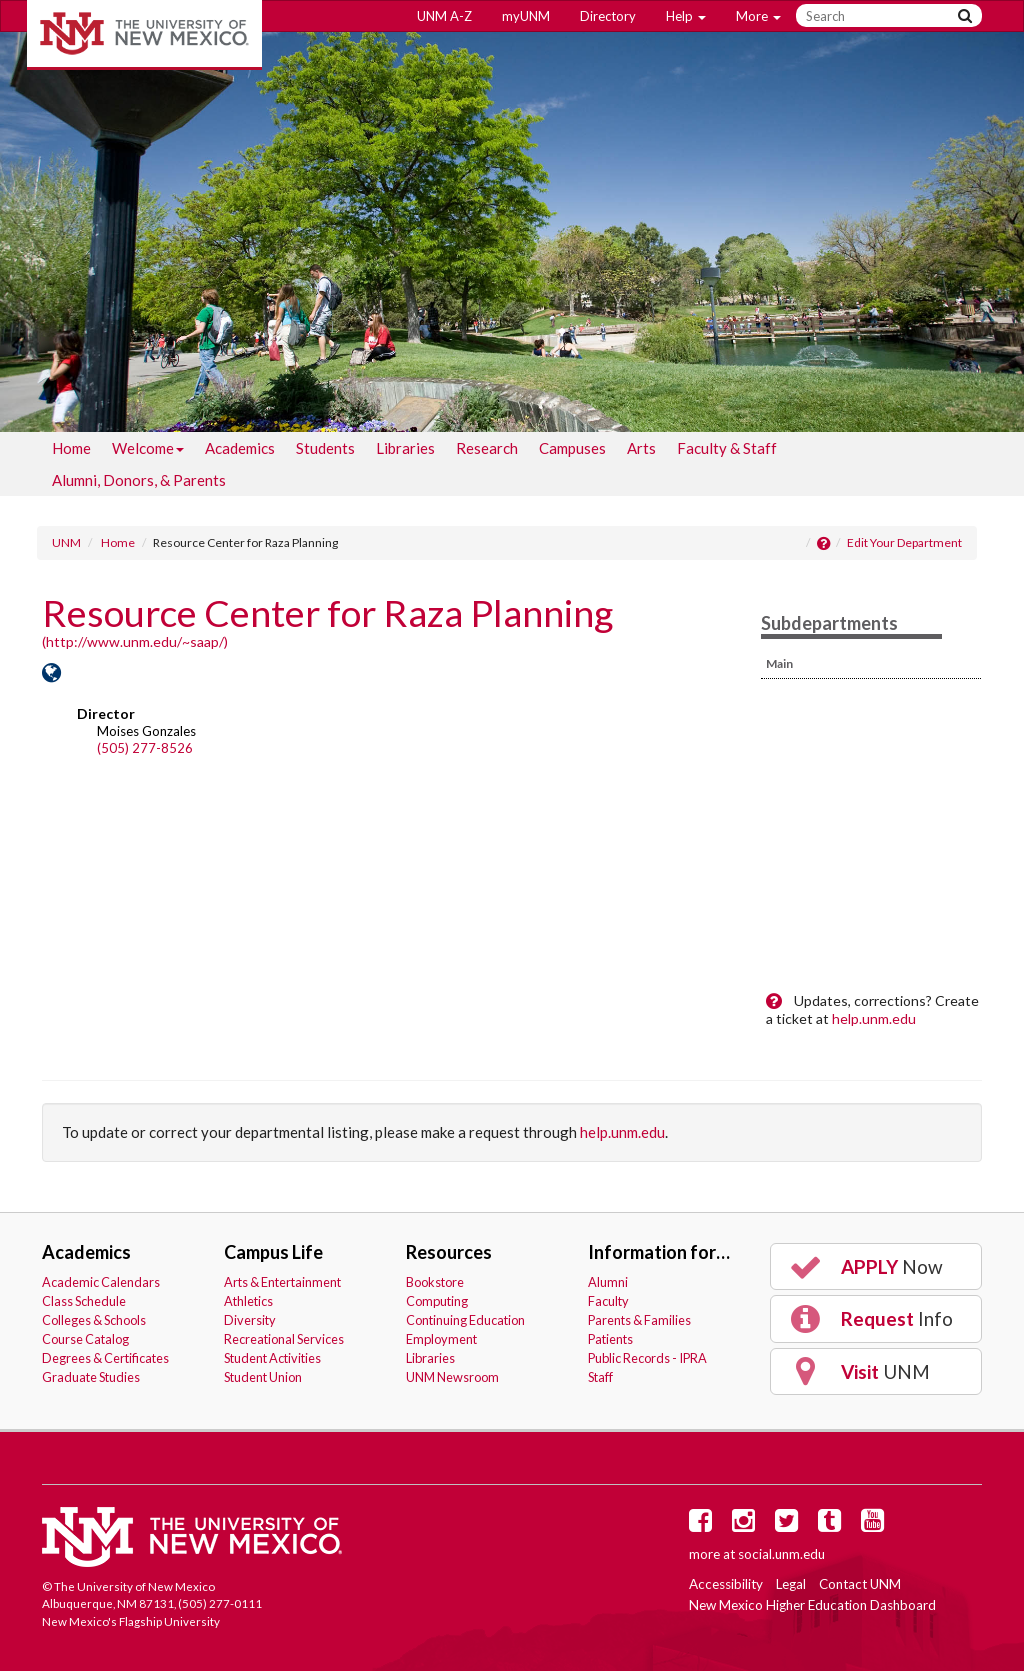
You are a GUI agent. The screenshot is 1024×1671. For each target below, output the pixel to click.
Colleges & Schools (94, 1320)
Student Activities (272, 1358)
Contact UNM (860, 1584)
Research (487, 448)
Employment (441, 1339)
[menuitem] (71, 448)
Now (865, 1267)
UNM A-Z (444, 16)
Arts (641, 448)
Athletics (248, 1301)
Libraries (405, 448)
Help (686, 16)
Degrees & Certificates (105, 1358)
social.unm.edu (781, 1554)
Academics (240, 448)
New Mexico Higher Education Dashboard (812, 1605)
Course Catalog (85, 1339)
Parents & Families (639, 1320)
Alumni (608, 1282)
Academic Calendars (101, 1282)
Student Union (263, 1377)
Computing (437, 1301)
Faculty (608, 1301)
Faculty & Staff (727, 448)
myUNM (526, 16)
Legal (791, 1584)
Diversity (250, 1320)
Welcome (148, 451)
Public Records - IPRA (647, 1358)
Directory (608, 16)
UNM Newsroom (452, 1377)
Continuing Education (465, 1320)
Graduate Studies (91, 1377)
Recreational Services (284, 1339)
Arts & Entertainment (282, 1282)
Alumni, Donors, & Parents (139, 480)
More (758, 16)
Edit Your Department (904, 542)
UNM (66, 542)
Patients (610, 1339)
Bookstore (435, 1282)
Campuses (572, 448)
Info (870, 1319)
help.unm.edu (874, 1018)
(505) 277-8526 (145, 748)
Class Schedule (84, 1301)
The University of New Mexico (144, 35)
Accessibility (726, 1584)
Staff (600, 1377)
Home (71, 448)
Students (325, 448)
